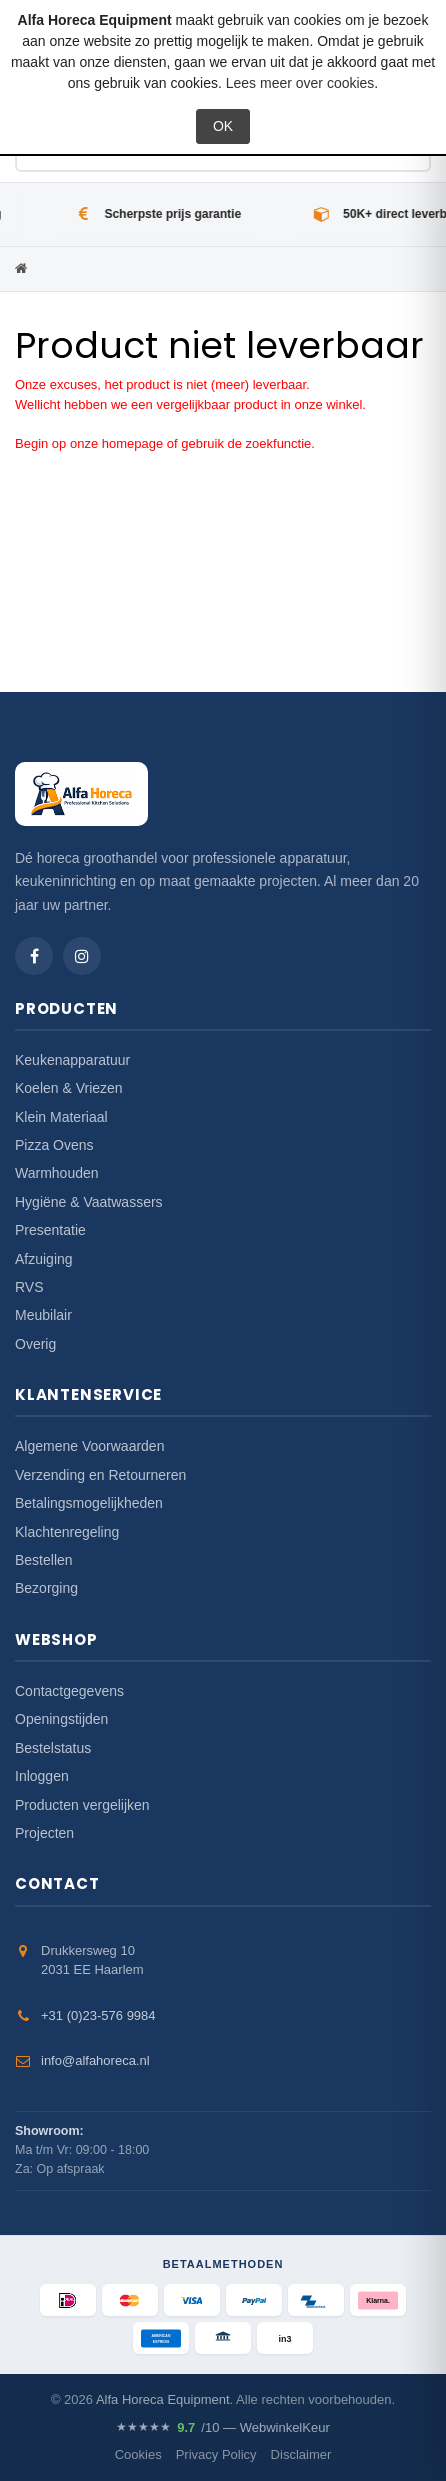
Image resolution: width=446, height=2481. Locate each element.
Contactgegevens (69, 1691)
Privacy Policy (216, 2454)
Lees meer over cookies (300, 83)
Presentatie (50, 1230)
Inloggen (42, 1776)
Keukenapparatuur (72, 1060)
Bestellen (44, 1560)
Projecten (44, 1833)
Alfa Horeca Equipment (163, 2399)
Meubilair (43, 1315)
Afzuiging (44, 1259)
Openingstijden (61, 1719)
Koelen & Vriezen (69, 1088)
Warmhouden (57, 1173)
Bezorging (46, 1588)
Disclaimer (301, 2454)
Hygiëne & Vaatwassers (89, 1202)
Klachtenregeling (67, 1532)
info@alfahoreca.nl (95, 2060)
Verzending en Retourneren (100, 1475)
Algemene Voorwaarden (89, 1446)
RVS (29, 1287)
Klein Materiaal (61, 1117)
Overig (35, 1344)
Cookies (138, 2454)
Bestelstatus (53, 1748)
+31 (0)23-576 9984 (98, 2015)
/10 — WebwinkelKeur (222, 2428)
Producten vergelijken (82, 1805)
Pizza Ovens (54, 1145)
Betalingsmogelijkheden (89, 1503)
